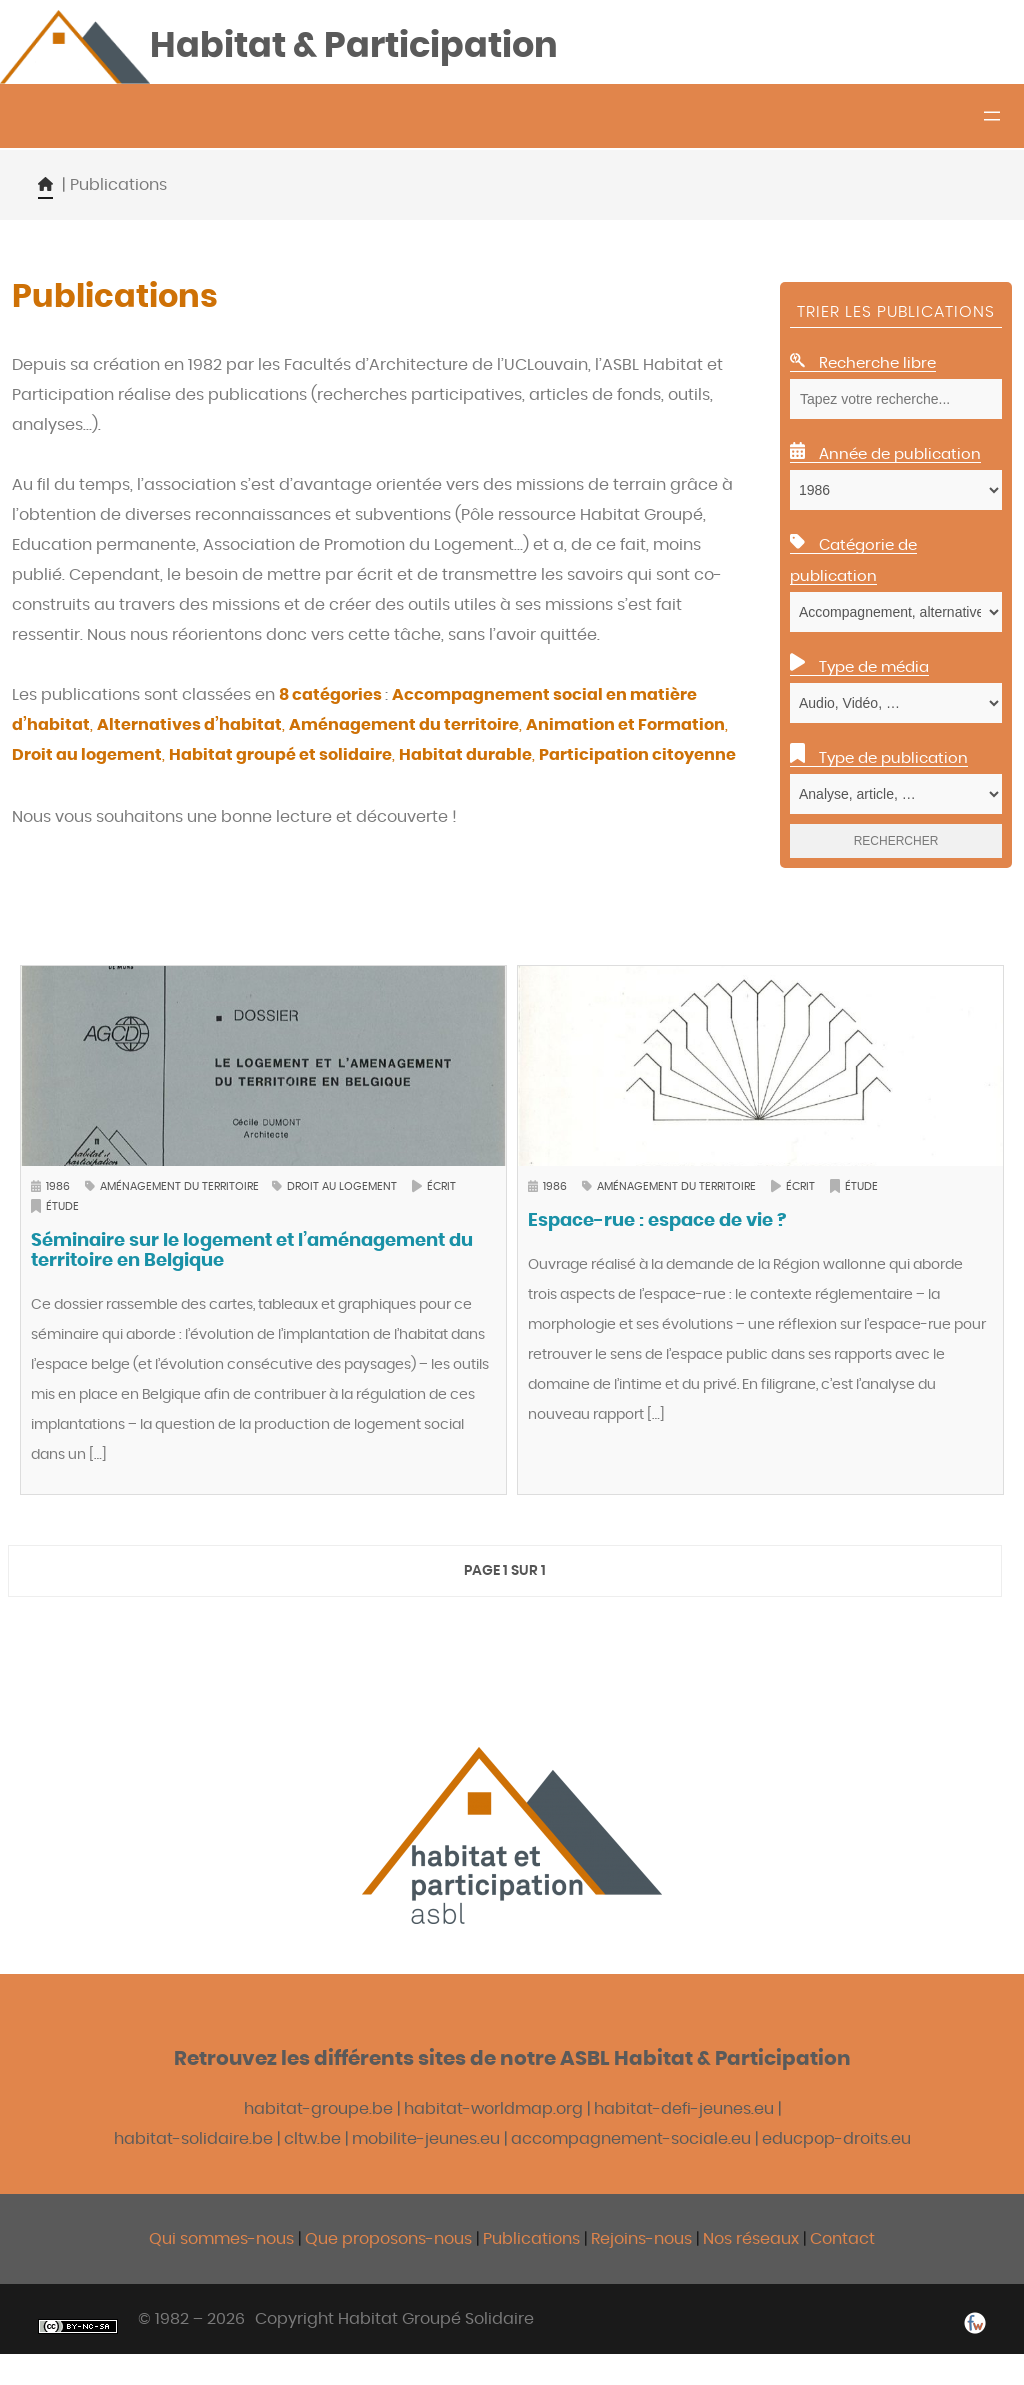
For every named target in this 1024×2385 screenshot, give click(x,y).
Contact (842, 2240)
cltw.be (312, 2140)
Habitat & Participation (360, 47)
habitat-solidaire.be (193, 2140)
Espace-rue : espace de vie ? (657, 1222)
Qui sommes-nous (221, 2240)
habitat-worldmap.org (493, 2110)
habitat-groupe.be (318, 2110)
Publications (533, 2240)
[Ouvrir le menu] (992, 117)
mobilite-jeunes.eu (426, 2140)
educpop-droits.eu (836, 2140)
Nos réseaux (751, 2240)
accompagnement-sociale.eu (631, 2140)
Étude (62, 1207)
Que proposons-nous (388, 2240)
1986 (58, 1187)
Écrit (441, 1187)
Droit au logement (342, 1187)
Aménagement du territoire (181, 1187)
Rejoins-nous (643, 2240)
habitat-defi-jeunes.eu (684, 2110)
